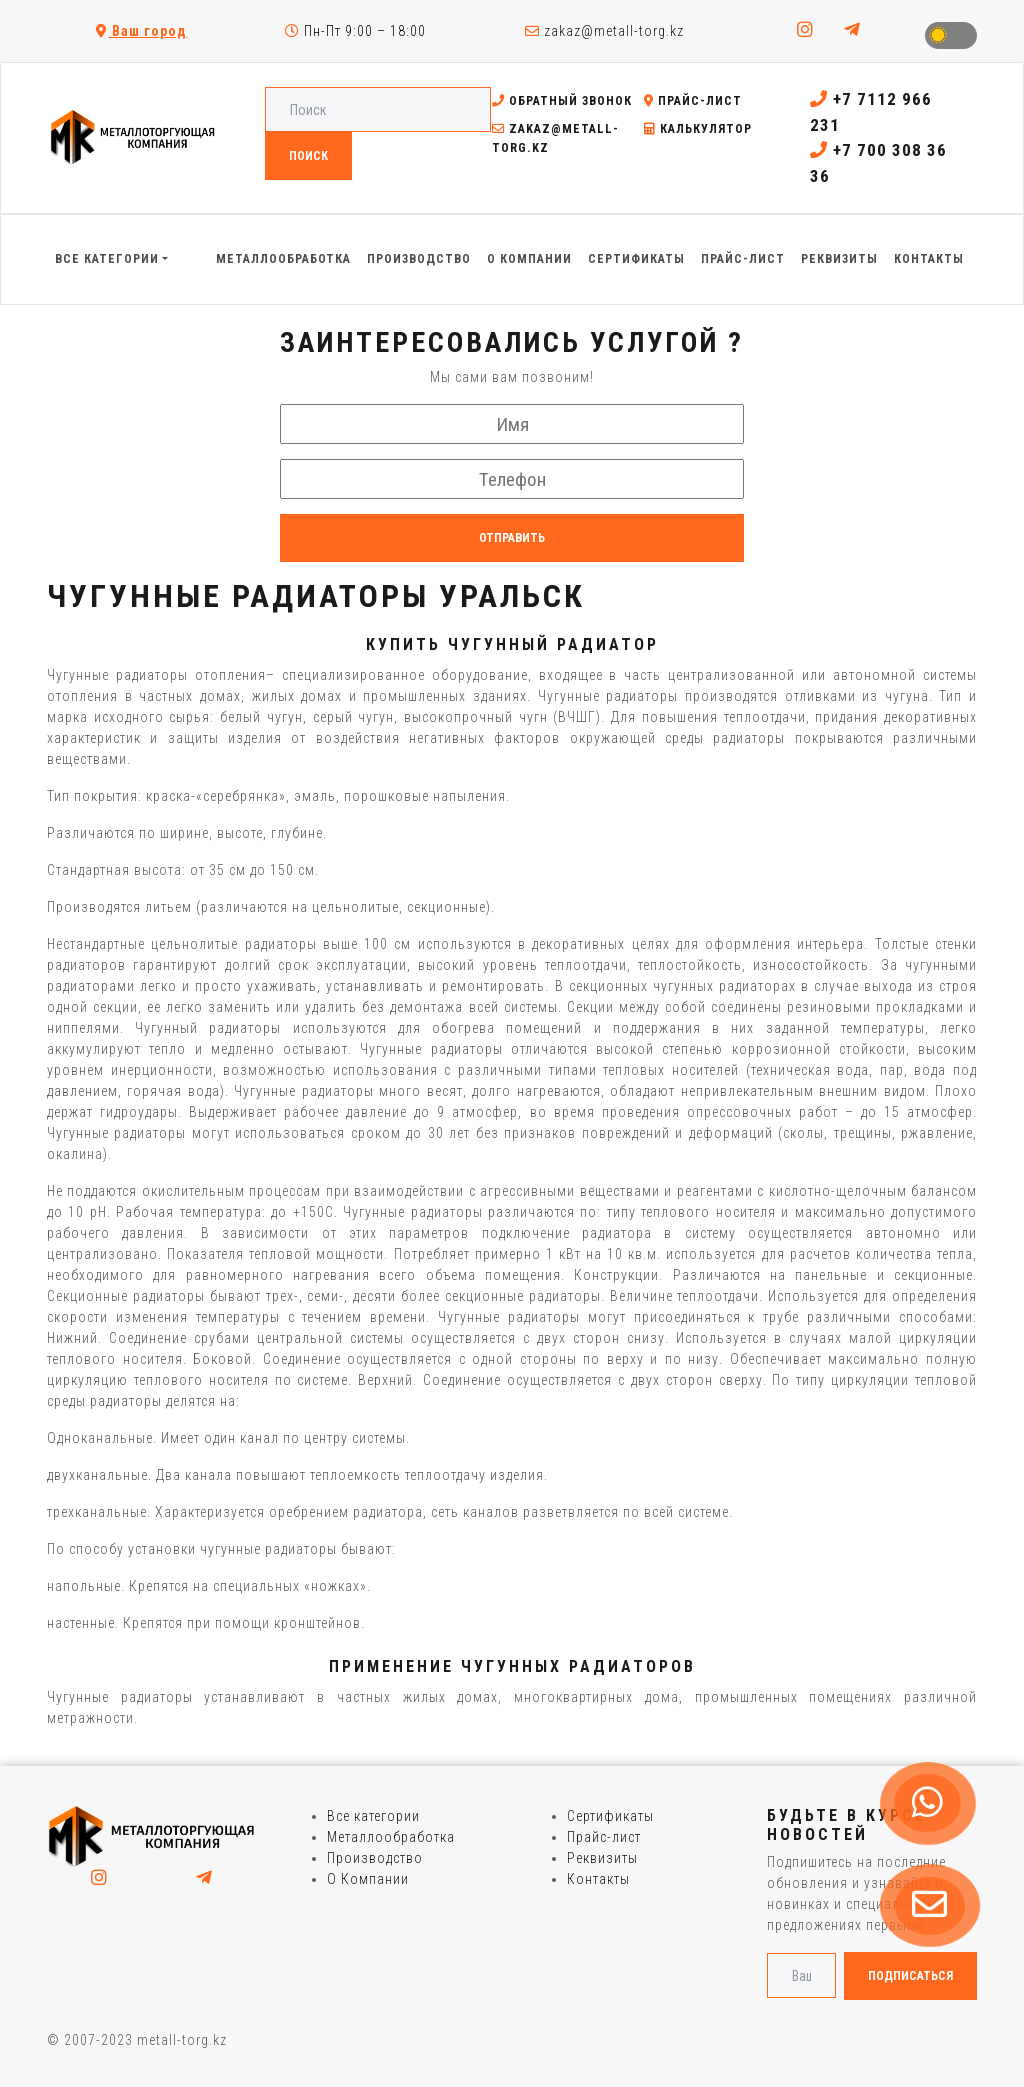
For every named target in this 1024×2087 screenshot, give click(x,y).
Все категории (373, 1816)
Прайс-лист (693, 101)
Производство (375, 1858)
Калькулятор (698, 129)
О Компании (368, 1879)
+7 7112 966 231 (871, 112)
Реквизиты (602, 1858)
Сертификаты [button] (636, 259)
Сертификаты (610, 1816)
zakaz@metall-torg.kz (604, 31)
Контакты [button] (929, 259)
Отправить (512, 538)
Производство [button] (419, 259)
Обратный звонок (562, 101)
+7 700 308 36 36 (878, 163)
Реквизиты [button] (839, 259)
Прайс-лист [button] (743, 259)
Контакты (598, 1879)
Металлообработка (391, 1837)
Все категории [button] (107, 259)
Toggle (951, 35)
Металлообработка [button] (283, 259)
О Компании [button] (529, 259)
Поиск (308, 156)
